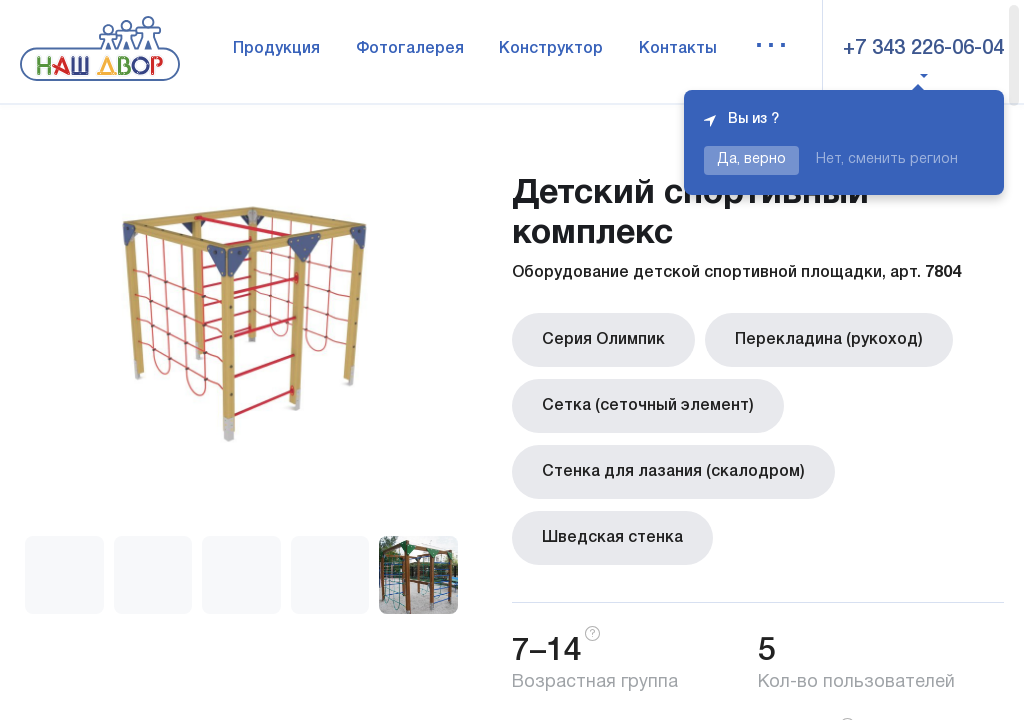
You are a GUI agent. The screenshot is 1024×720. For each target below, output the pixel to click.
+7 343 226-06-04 (923, 49)
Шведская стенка (612, 538)
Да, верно (751, 159)
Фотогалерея (410, 49)
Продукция (276, 49)
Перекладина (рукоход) (829, 340)
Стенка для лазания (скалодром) (673, 472)
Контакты (678, 49)
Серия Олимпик (603, 340)
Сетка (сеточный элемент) (648, 406)
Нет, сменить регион (887, 159)
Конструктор (551, 49)
